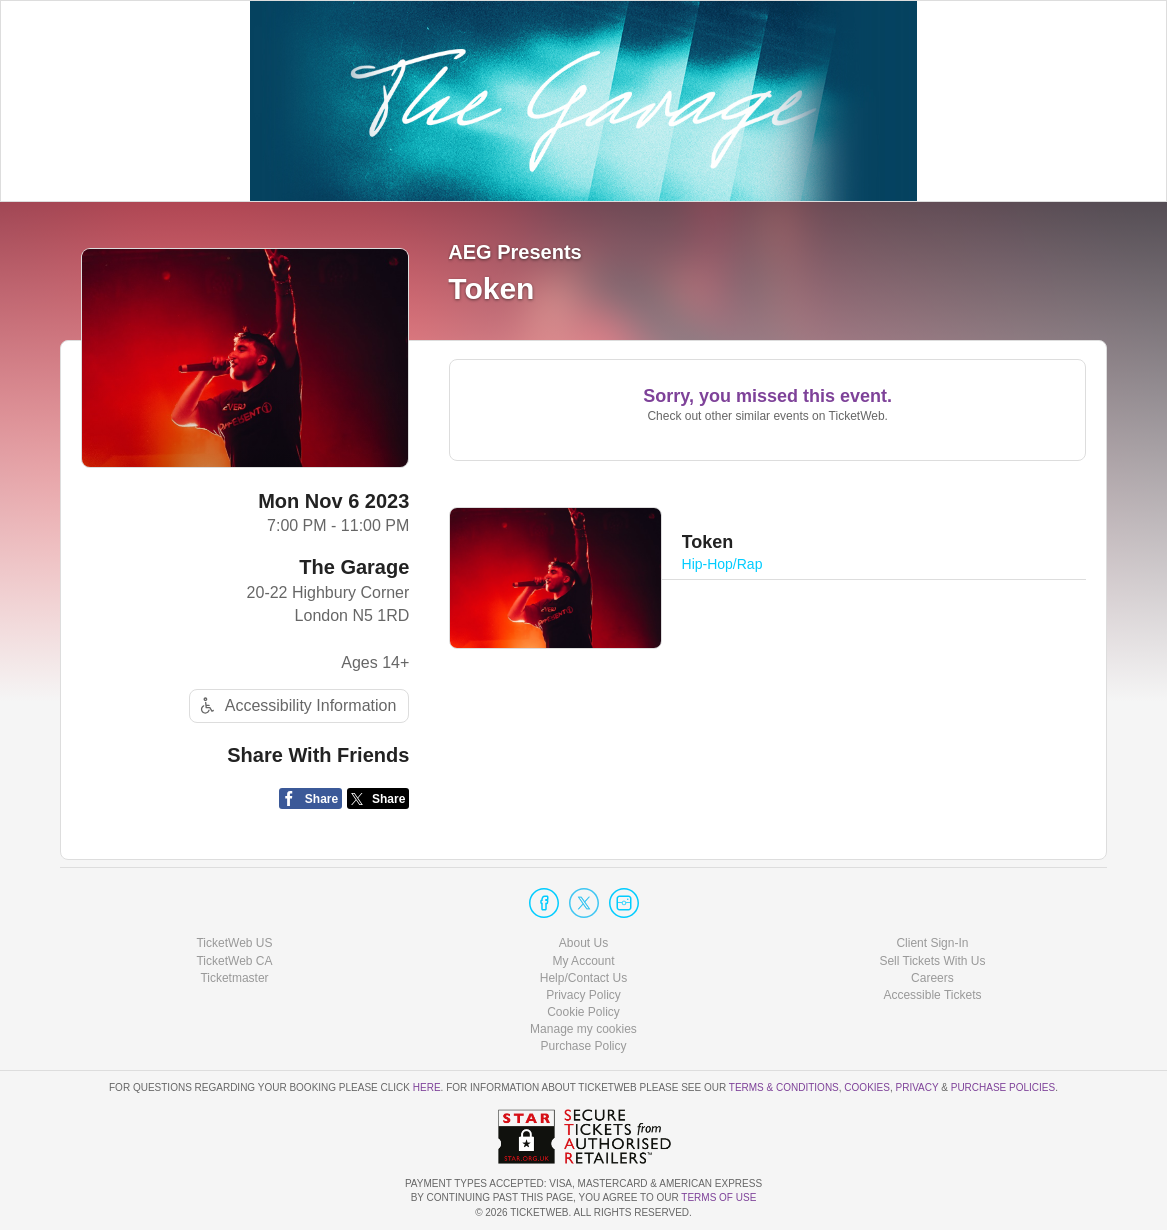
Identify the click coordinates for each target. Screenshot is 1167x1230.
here (427, 1087)
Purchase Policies (1003, 1087)
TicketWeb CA (234, 961)
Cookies (867, 1087)
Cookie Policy (583, 1012)
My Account (583, 961)
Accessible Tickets (932, 995)
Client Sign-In (932, 943)
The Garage (354, 567)
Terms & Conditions (784, 1087)
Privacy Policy (583, 995)
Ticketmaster (234, 978)
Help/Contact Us (583, 978)
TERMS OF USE (718, 1197)
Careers (932, 978)
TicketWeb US (234, 943)
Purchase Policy (583, 1046)
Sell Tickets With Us (932, 961)
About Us (583, 943)
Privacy (917, 1087)
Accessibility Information (296, 705)
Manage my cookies (583, 1029)
